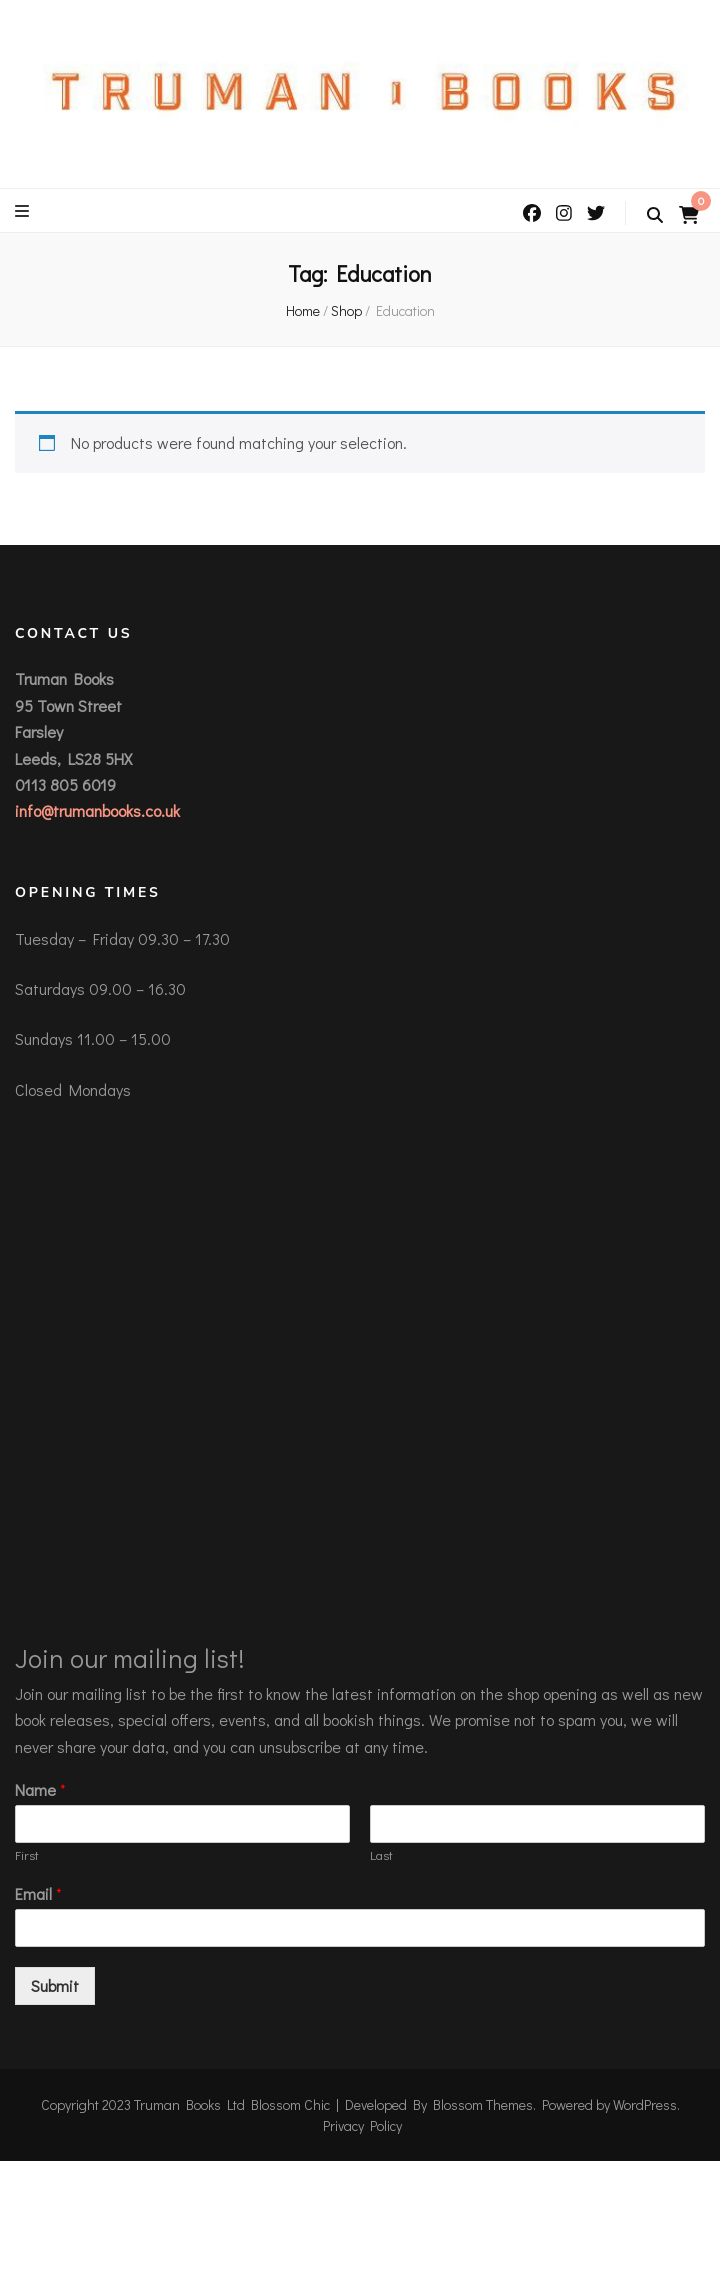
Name (40, 1790)
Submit (55, 1985)
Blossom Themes (483, 2104)
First (27, 1855)
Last (381, 1855)
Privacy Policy (362, 2125)
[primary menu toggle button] (24, 211)
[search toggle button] (655, 215)
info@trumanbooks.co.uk (97, 810)
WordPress (645, 2104)
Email (38, 1894)
